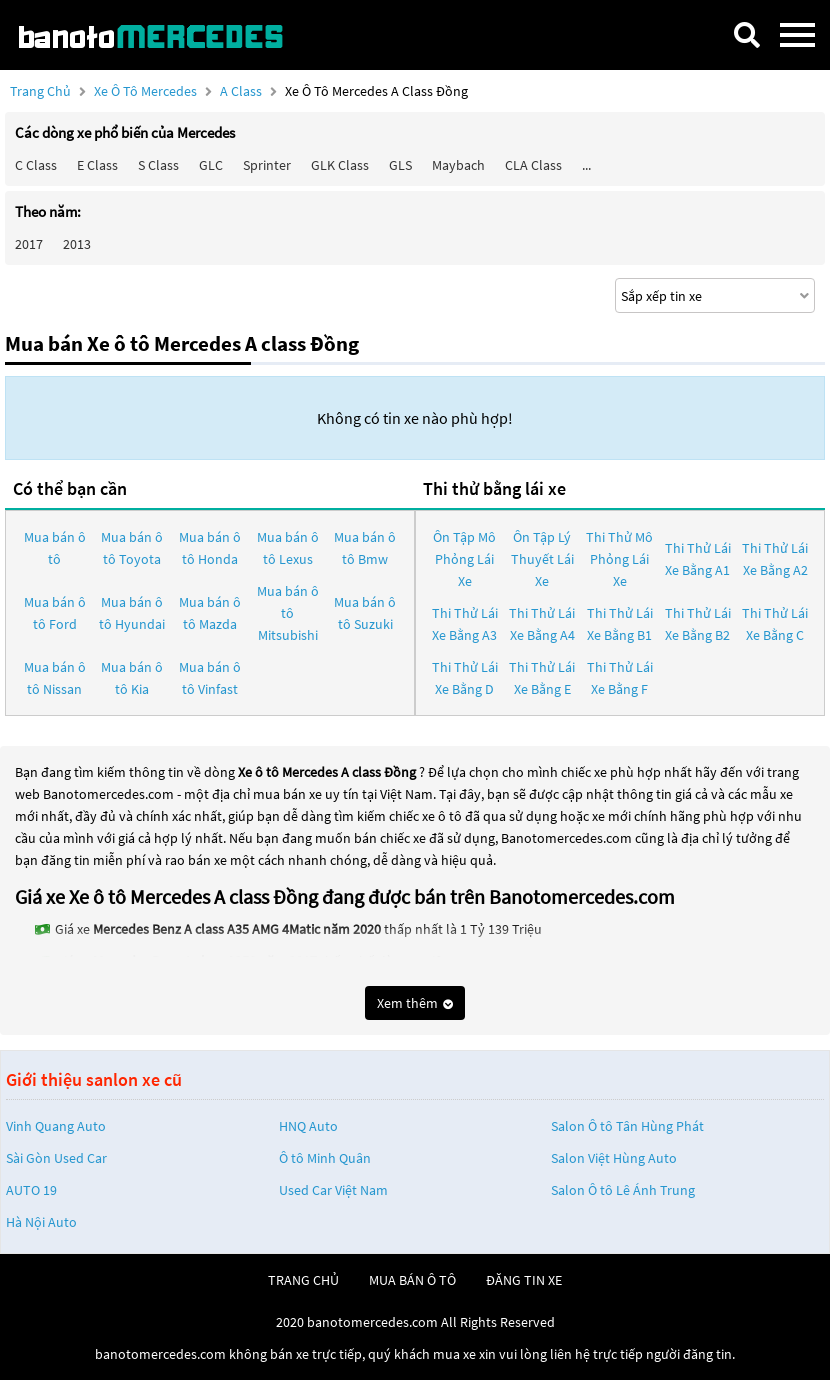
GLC (211, 165)
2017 (29, 244)
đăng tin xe (524, 1280)
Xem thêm (415, 1003)
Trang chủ (40, 91)
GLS (400, 165)
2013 (77, 244)
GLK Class (340, 165)
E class (97, 165)
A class (242, 91)
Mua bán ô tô (55, 548)
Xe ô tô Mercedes (145, 91)
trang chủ (303, 1280)
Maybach (458, 165)
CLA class (533, 165)
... (586, 165)
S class (158, 165)
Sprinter (267, 165)
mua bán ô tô (412, 1280)
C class (36, 165)
